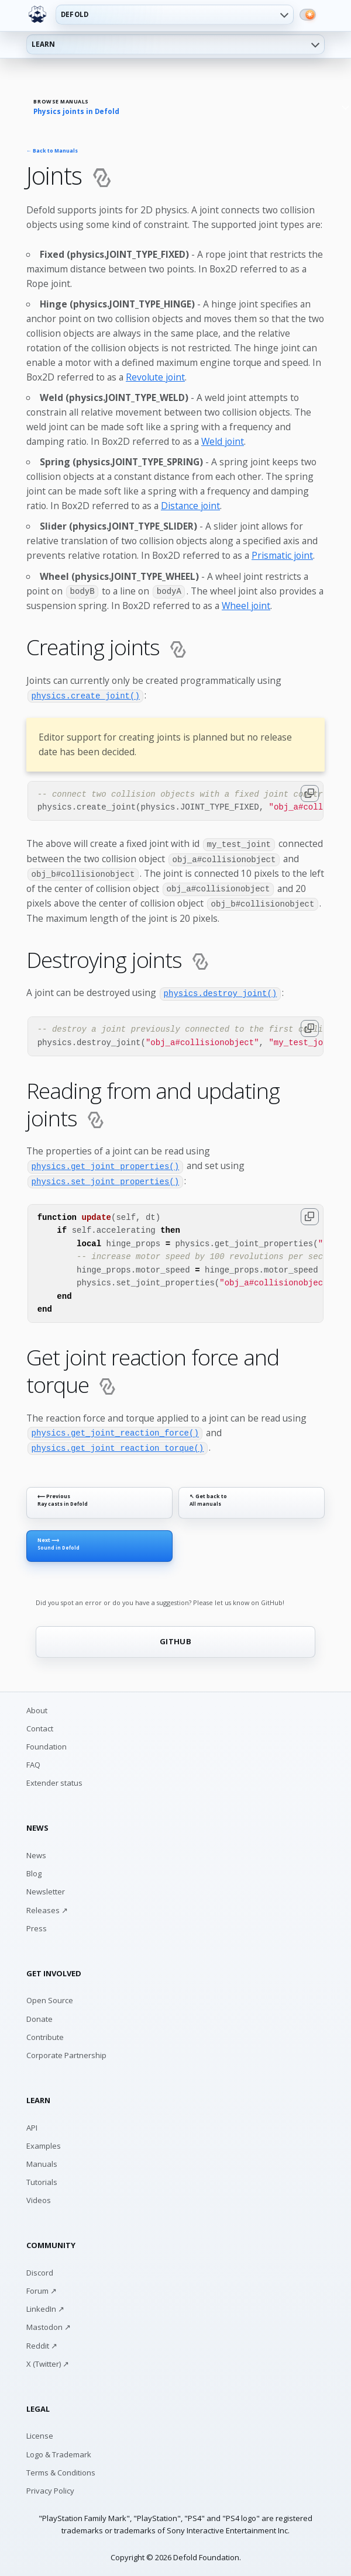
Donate (39, 2015)
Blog (34, 1870)
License (39, 2432)
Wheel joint (246, 605)
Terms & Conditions (60, 2468)
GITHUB (175, 1637)
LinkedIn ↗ (45, 2305)
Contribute (45, 2033)
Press (36, 1924)
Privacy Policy (50, 2487)
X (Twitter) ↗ (47, 2359)
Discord (39, 2269)
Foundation (46, 1743)
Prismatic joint (282, 555)
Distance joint (190, 505)
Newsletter (45, 1888)
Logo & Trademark (58, 2450)
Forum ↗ (41, 2287)
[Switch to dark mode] (307, 15)
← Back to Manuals (52, 151)
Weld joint (222, 441)
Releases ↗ (47, 1906)
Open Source (49, 1996)
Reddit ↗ (41, 2341)
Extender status (54, 1779)
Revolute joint (155, 377)
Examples (43, 2141)
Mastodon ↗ (48, 2323)
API (31, 2123)
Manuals (41, 2160)
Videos (38, 2196)
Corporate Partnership (66, 2051)
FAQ (33, 1761)
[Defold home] (37, 15)
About (36, 1706)
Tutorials (41, 2178)
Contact (39, 1725)
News (36, 1852)
